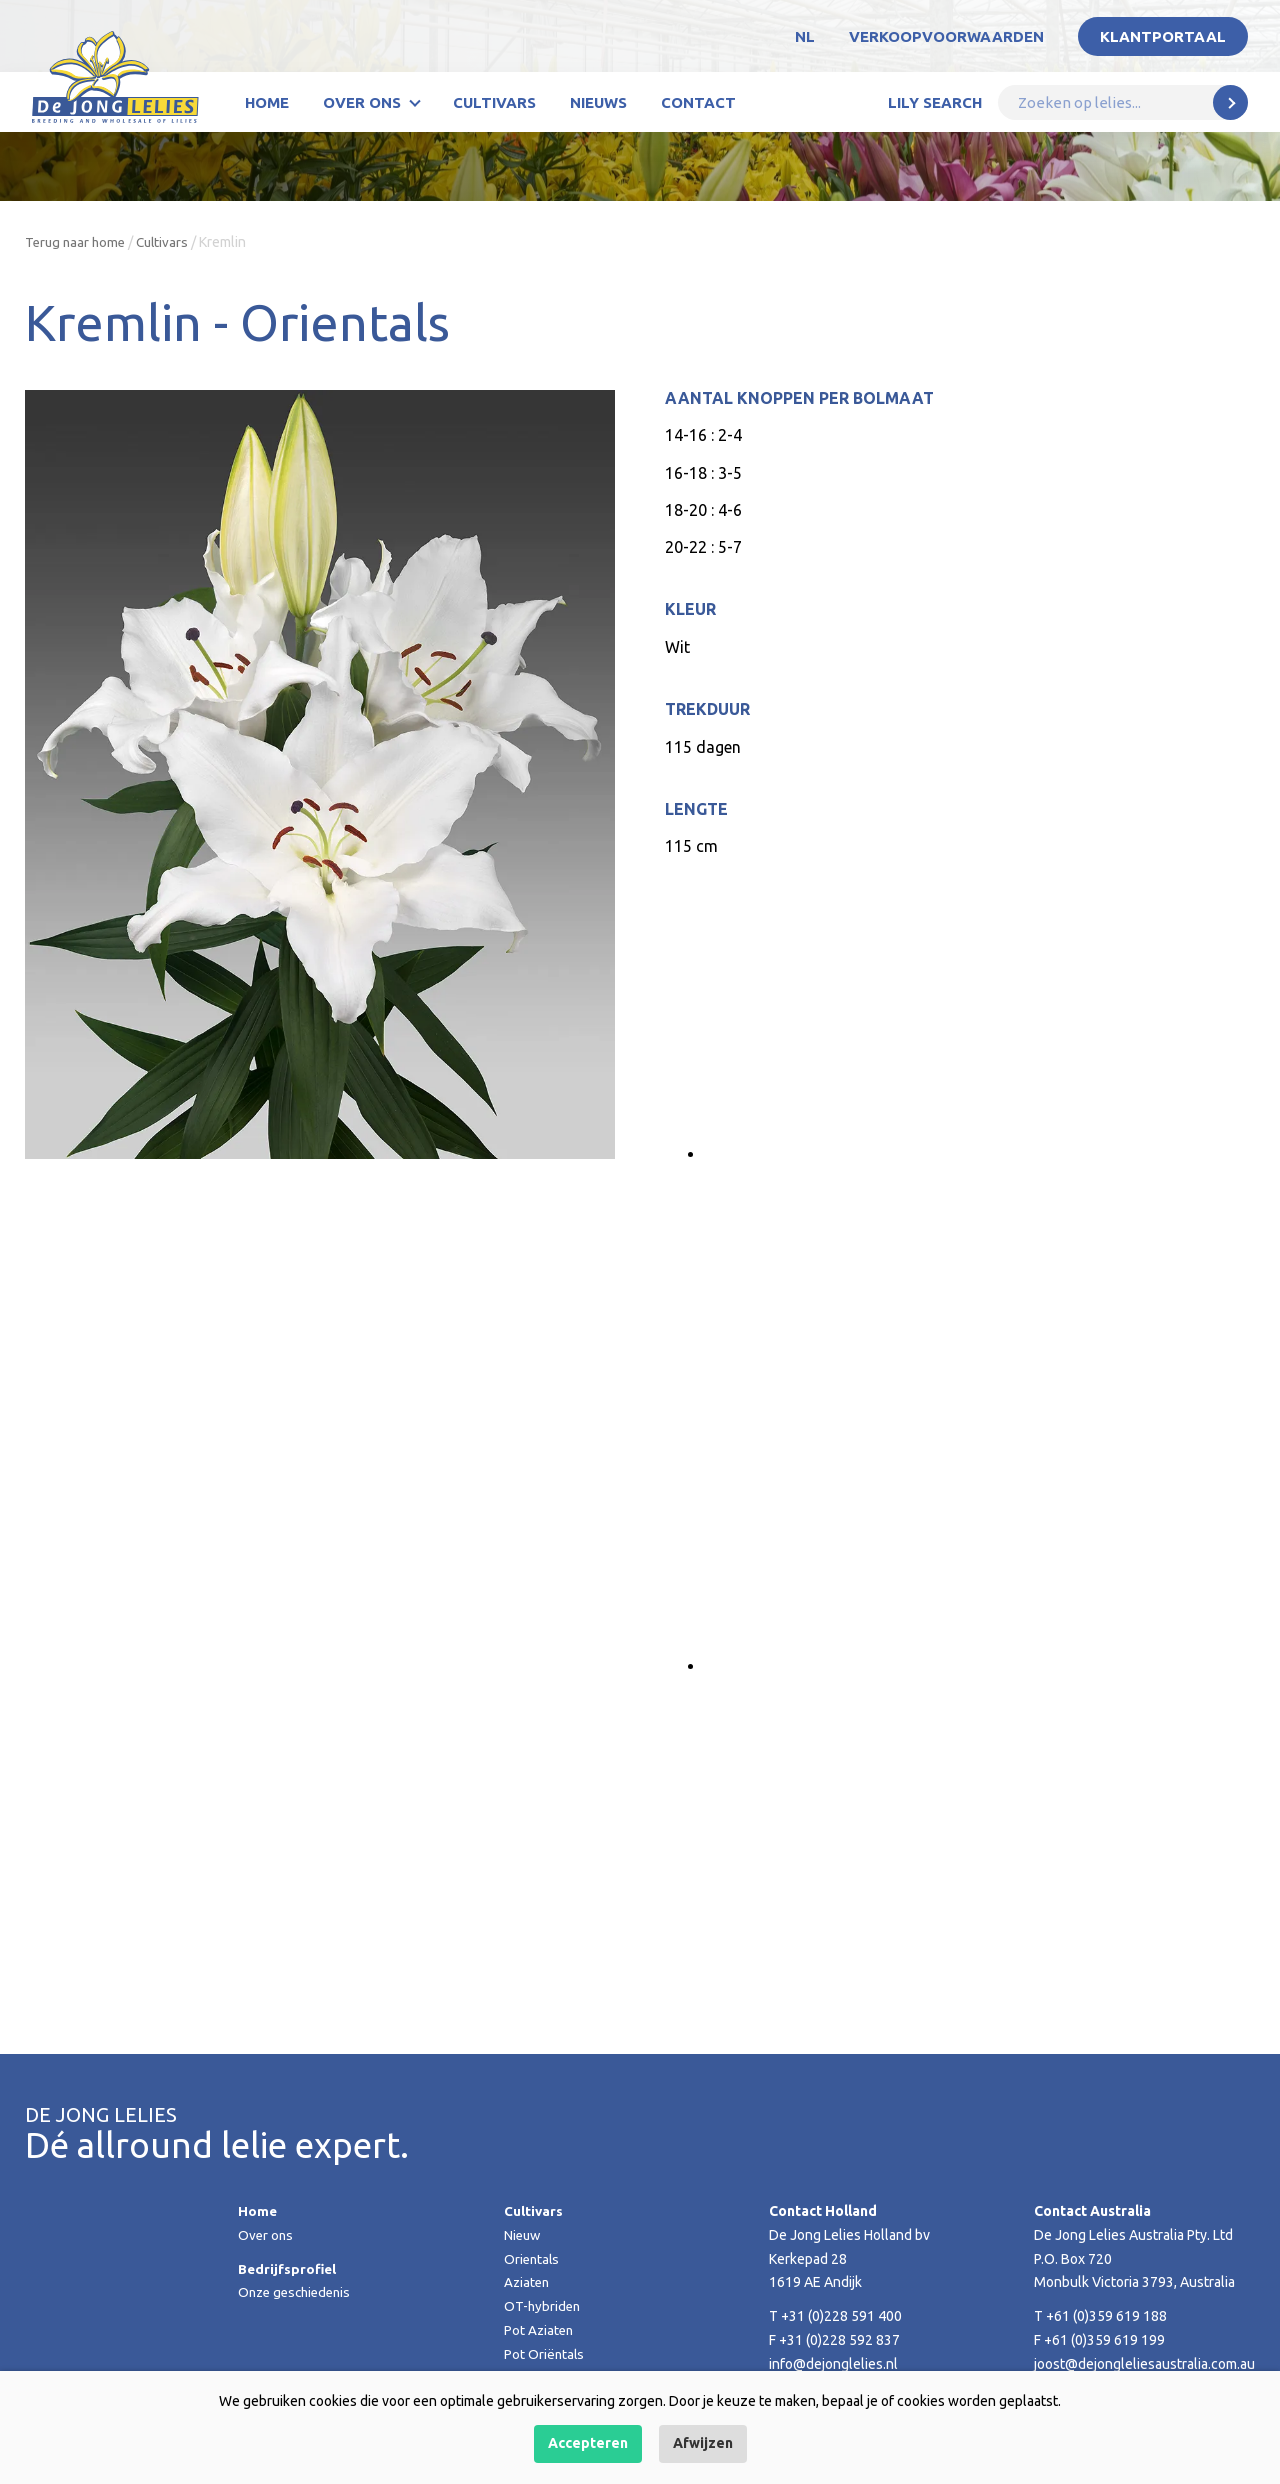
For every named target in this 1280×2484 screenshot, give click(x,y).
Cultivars (494, 102)
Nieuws (598, 102)
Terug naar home (77, 242)
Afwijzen (703, 2443)
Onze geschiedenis (298, 2292)
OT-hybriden (543, 2306)
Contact (698, 102)
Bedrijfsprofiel (289, 2269)
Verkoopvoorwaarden (946, 36)
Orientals (533, 2259)
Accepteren (588, 2443)
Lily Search (935, 102)
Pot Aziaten (540, 2330)
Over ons (362, 102)
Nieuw (523, 2235)
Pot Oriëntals (545, 2354)
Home (267, 102)
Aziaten (528, 2282)
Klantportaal (1163, 36)
